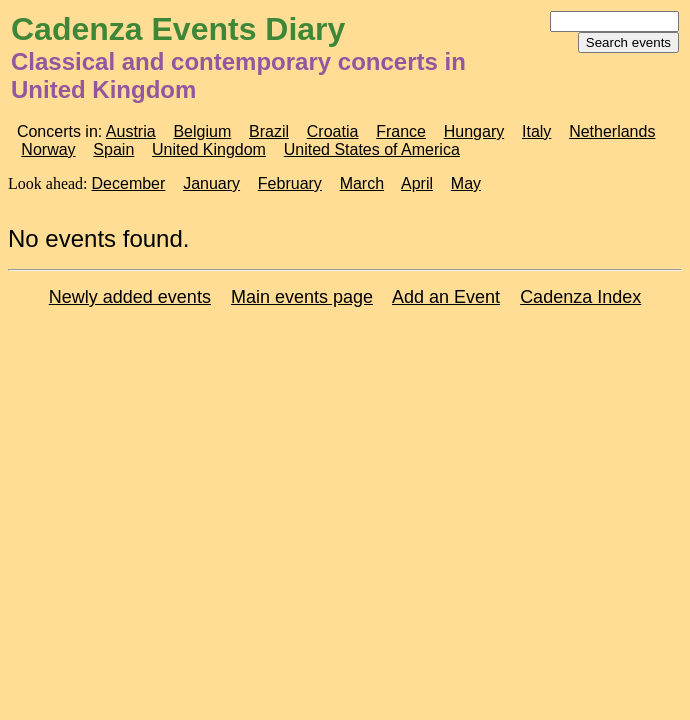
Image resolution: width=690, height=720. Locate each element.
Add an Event (446, 297)
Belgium (202, 131)
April (417, 183)
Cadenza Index (580, 297)
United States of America (372, 149)
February (290, 183)
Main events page (302, 297)
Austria (131, 131)
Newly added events (130, 297)
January (211, 183)
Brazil (269, 131)
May (466, 183)
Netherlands (612, 131)
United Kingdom (209, 149)
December (129, 183)
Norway (48, 149)
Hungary (474, 131)
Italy (536, 131)
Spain (113, 149)
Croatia (333, 131)
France (401, 131)
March (362, 183)
